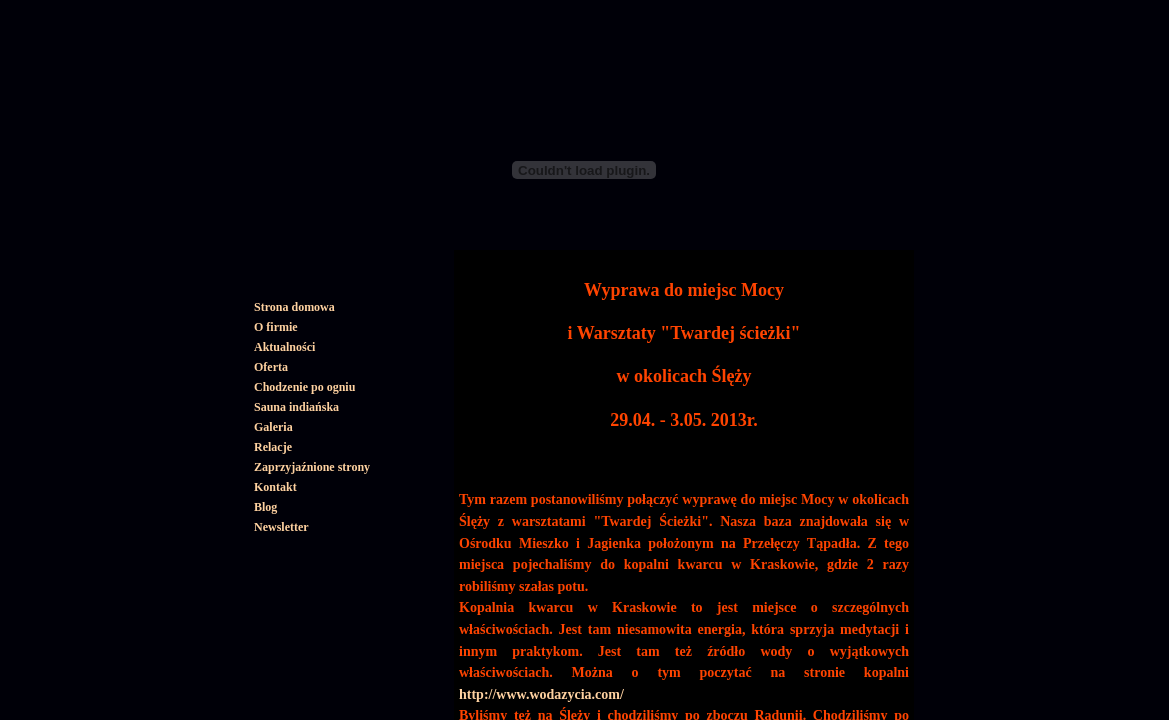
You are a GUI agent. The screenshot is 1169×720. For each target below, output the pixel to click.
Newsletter (281, 527)
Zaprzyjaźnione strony (312, 467)
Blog (265, 507)
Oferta (271, 367)
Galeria (273, 427)
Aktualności (284, 347)
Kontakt (275, 487)
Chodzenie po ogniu (304, 387)
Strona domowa (294, 307)
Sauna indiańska (296, 407)
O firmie (276, 327)
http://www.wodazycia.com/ (541, 694)
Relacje (273, 447)
